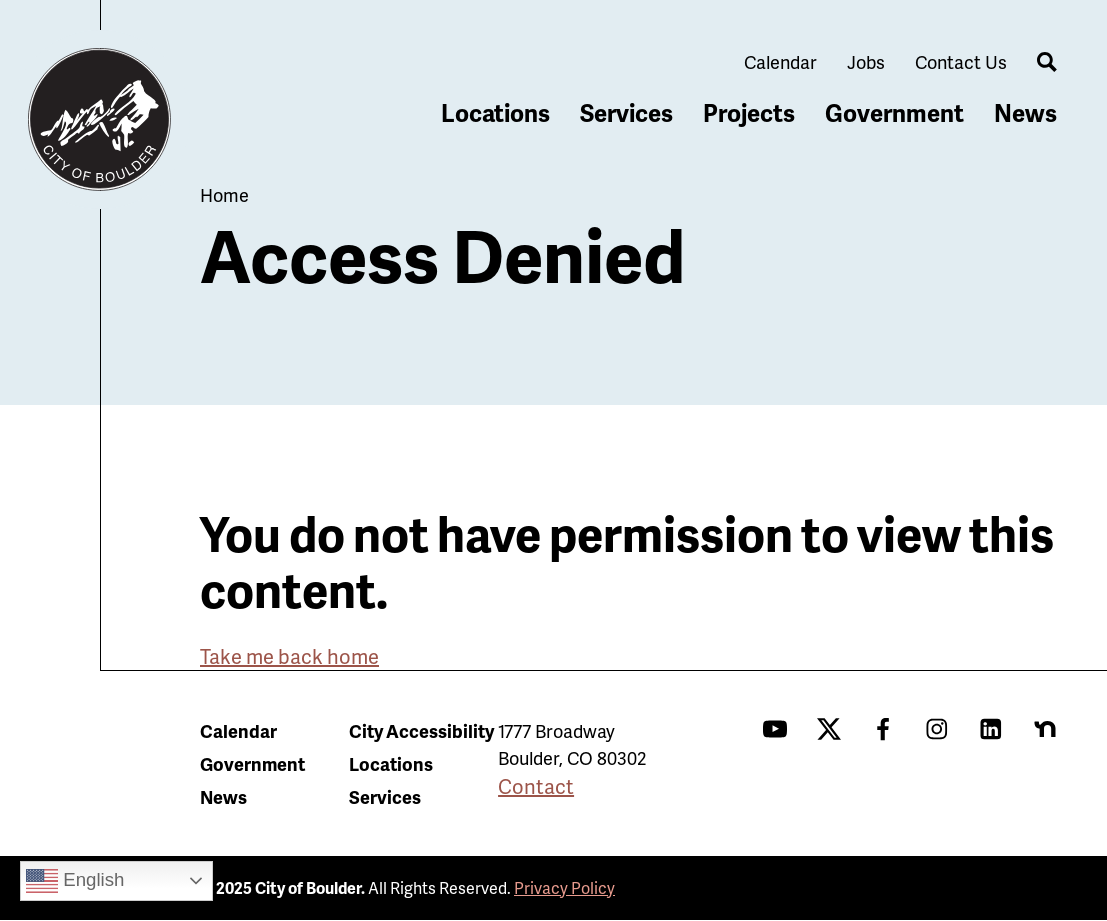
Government (894, 112)
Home (224, 194)
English (75, 881)
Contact (536, 786)
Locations (495, 112)
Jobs (866, 61)
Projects (749, 112)
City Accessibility (421, 730)
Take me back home (289, 656)
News (1025, 112)
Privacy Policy (564, 887)
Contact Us (961, 61)
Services (626, 112)
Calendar (780, 61)
